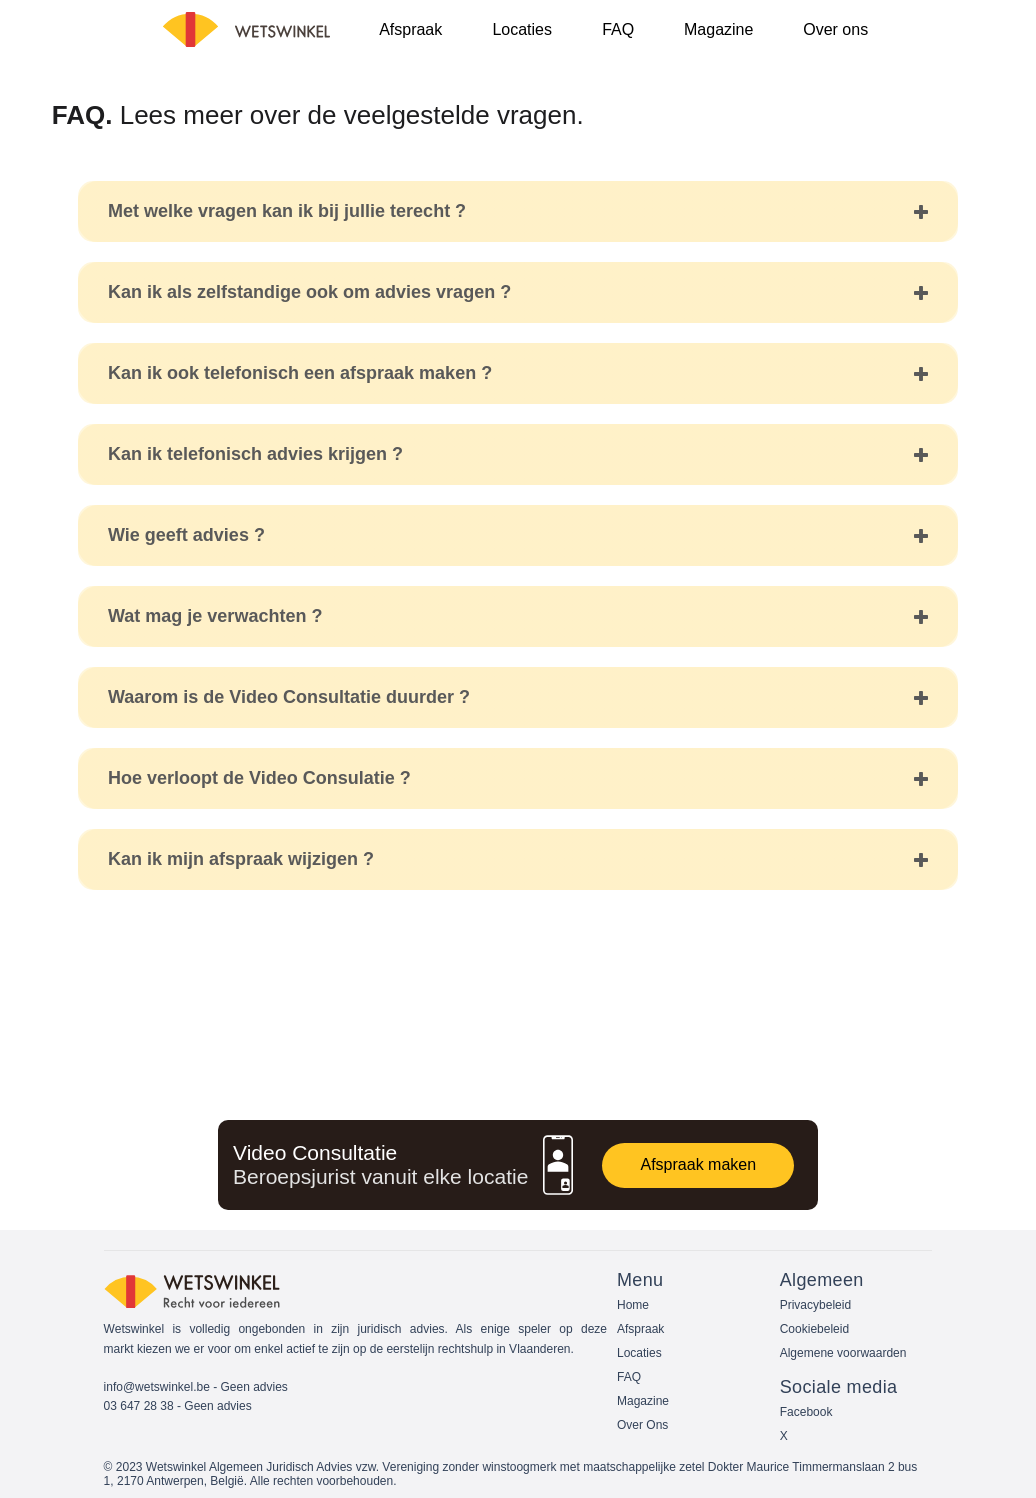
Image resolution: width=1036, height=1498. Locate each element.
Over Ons (642, 1425)
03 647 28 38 (139, 1406)
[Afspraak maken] (698, 1165)
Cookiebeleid (814, 1329)
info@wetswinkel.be (157, 1387)
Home (633, 1305)
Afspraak (640, 1329)
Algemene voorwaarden (843, 1353)
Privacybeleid (815, 1305)
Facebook (806, 1412)
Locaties (639, 1353)
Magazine (643, 1401)
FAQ (629, 1377)
